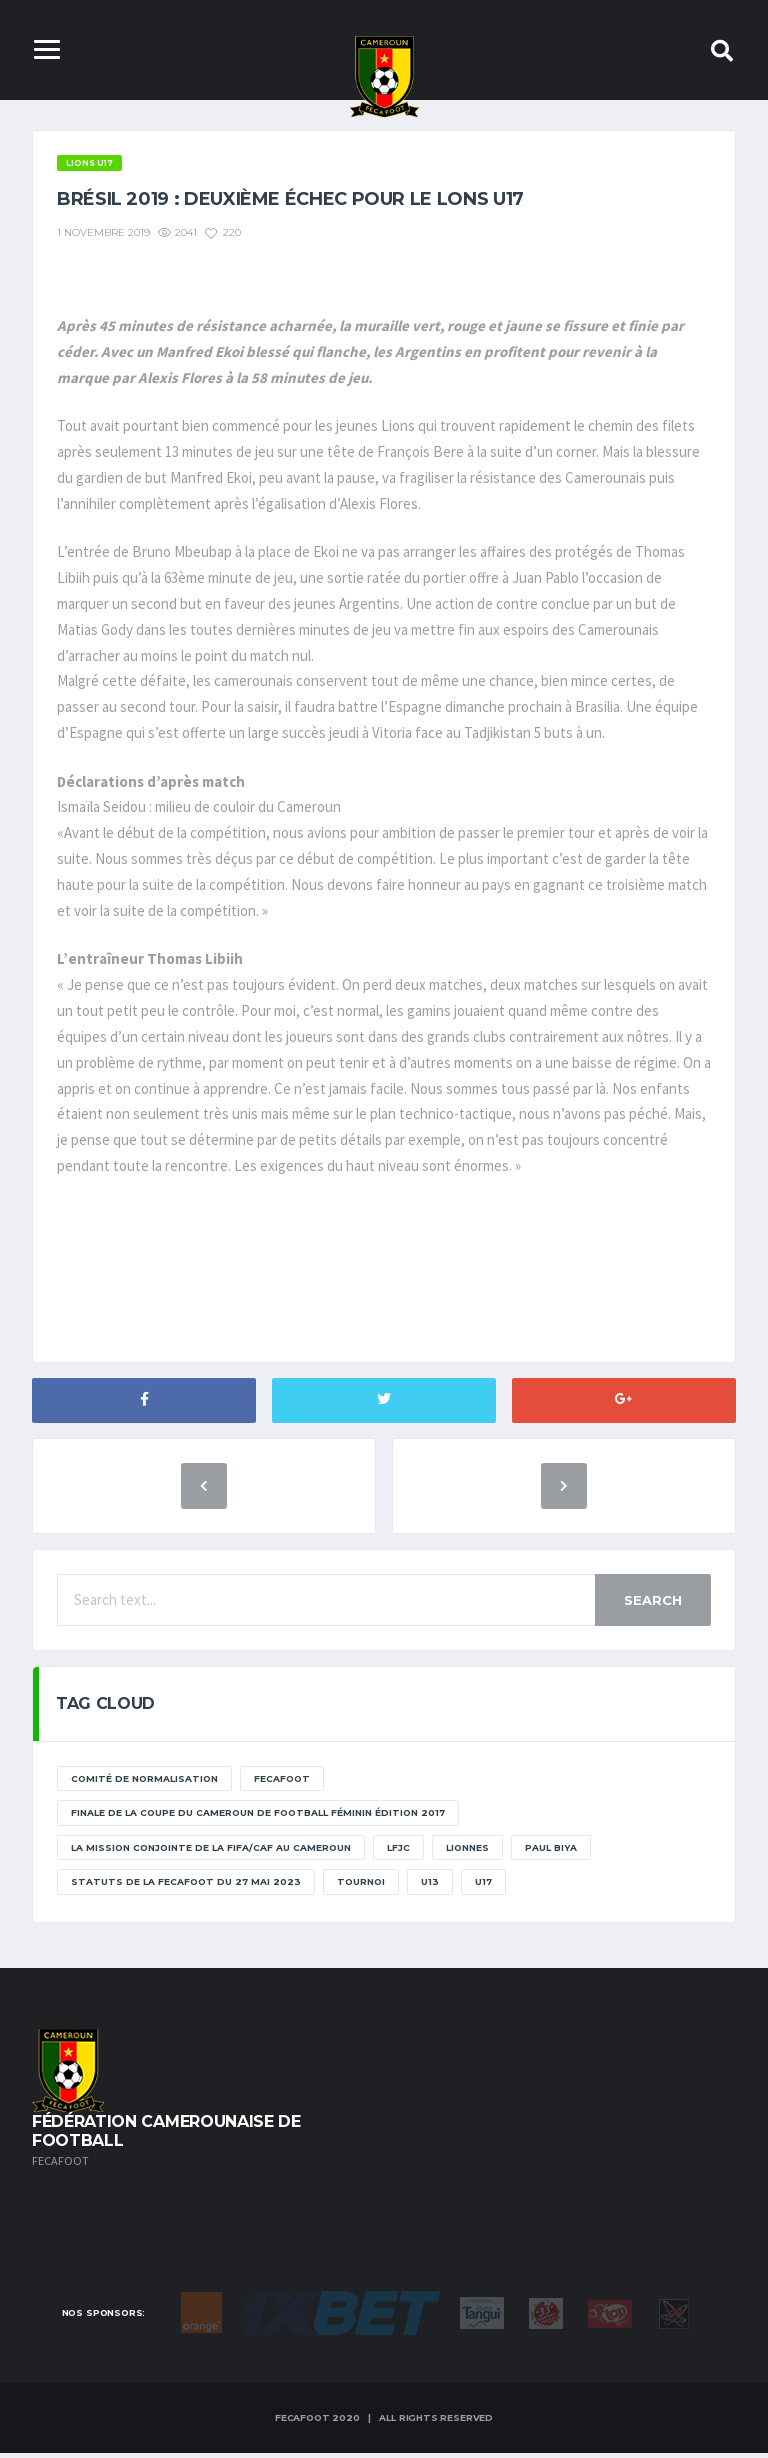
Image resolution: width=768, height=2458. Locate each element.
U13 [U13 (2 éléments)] (430, 1886)
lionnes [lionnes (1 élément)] (467, 1852)
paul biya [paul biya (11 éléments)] (551, 1852)
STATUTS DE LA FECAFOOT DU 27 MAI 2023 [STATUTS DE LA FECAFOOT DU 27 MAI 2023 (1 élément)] (186, 1886)
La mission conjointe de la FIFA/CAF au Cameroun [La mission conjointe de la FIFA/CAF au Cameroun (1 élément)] (211, 1852)
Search (653, 1605)
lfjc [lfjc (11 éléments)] (398, 1852)
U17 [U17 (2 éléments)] (483, 1886)
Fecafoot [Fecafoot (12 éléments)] (282, 1783)
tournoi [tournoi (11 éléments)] (361, 1886)
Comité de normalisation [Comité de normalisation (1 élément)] (144, 1783)
